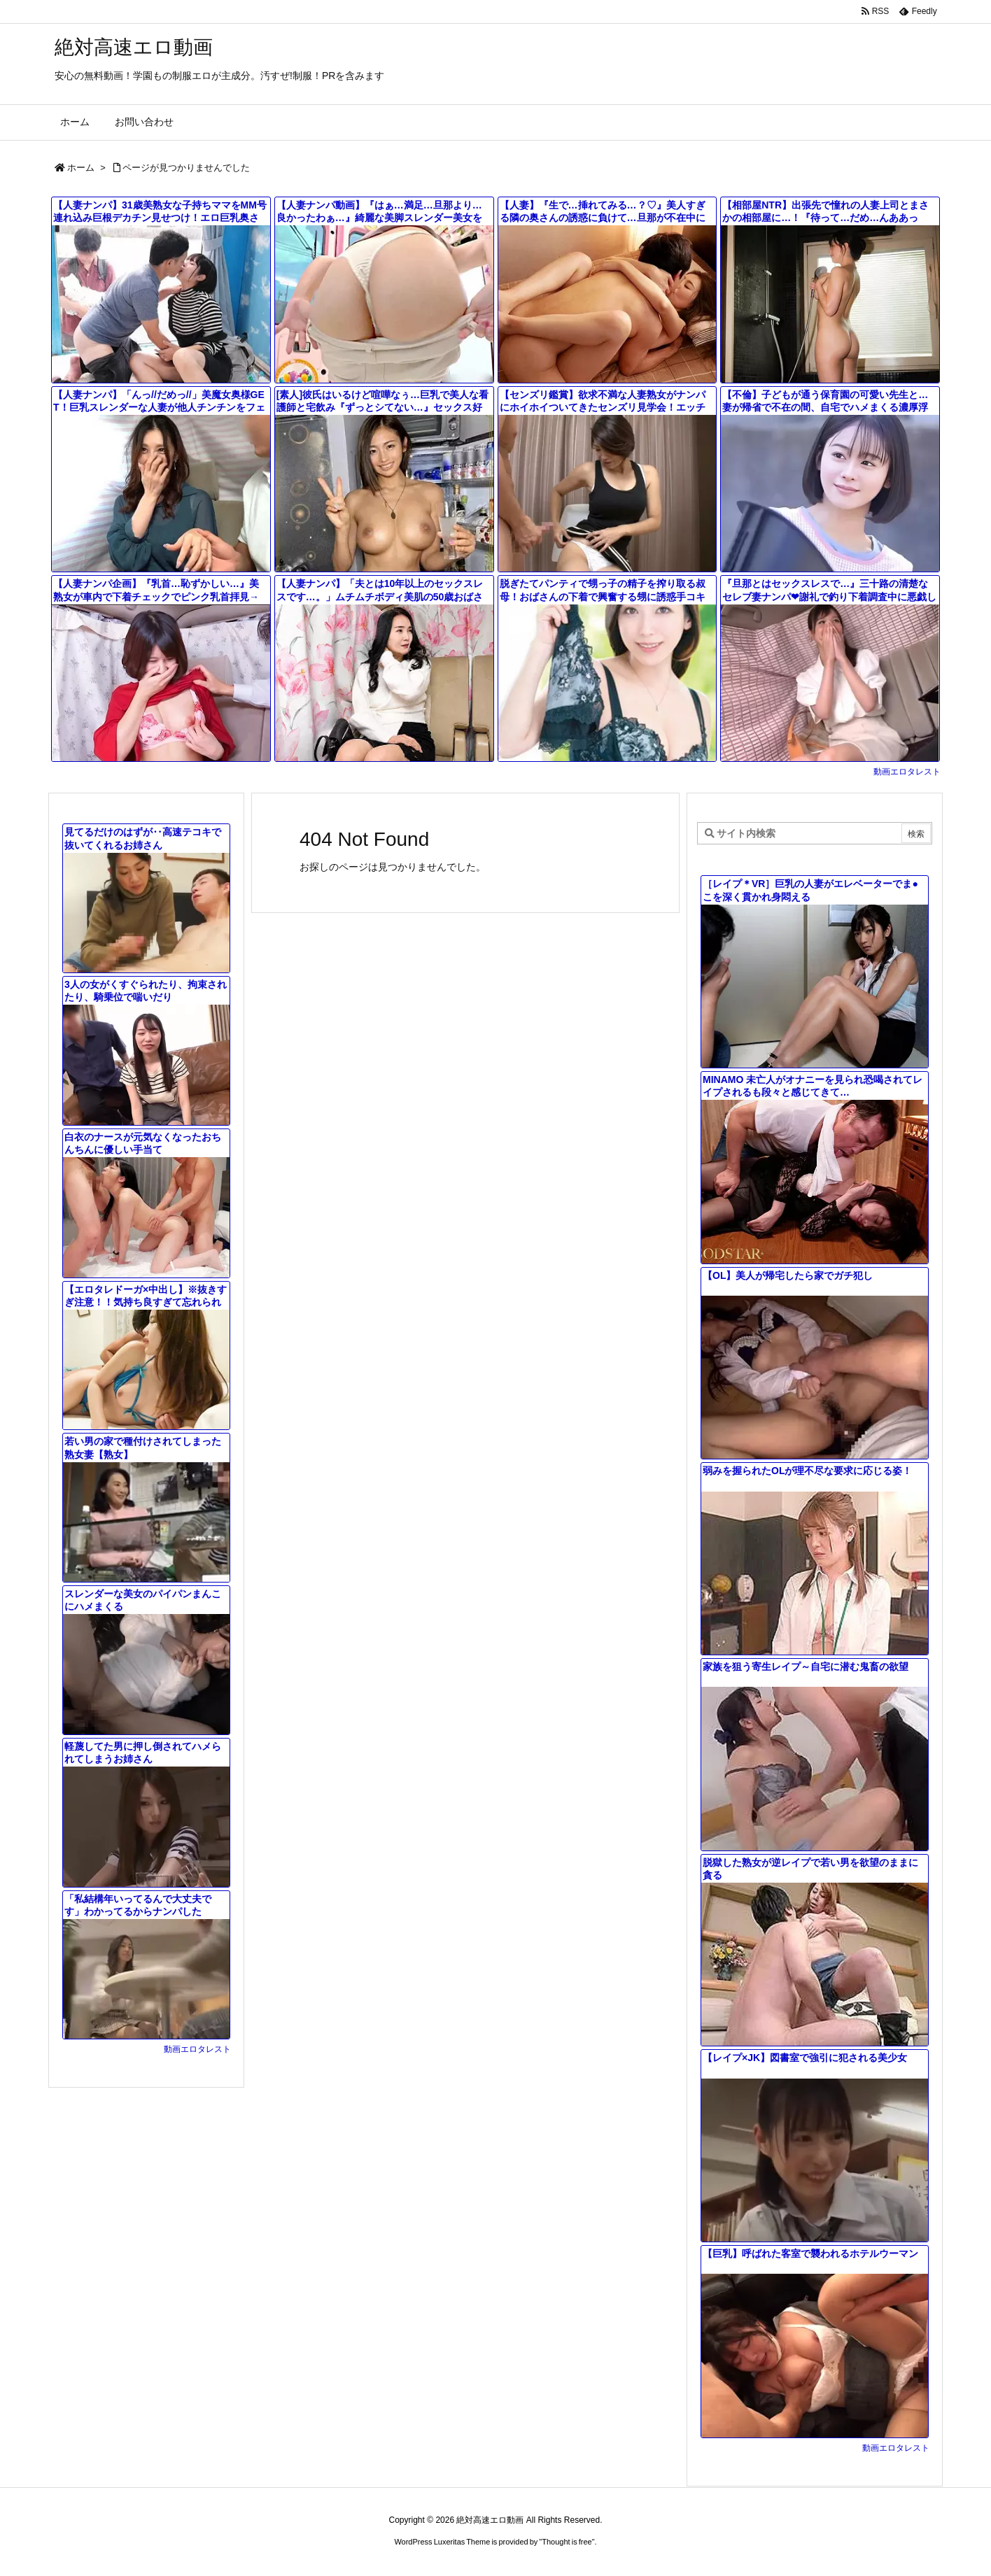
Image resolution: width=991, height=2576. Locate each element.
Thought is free (566, 2542)
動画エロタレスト (907, 772)
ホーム (80, 167)
